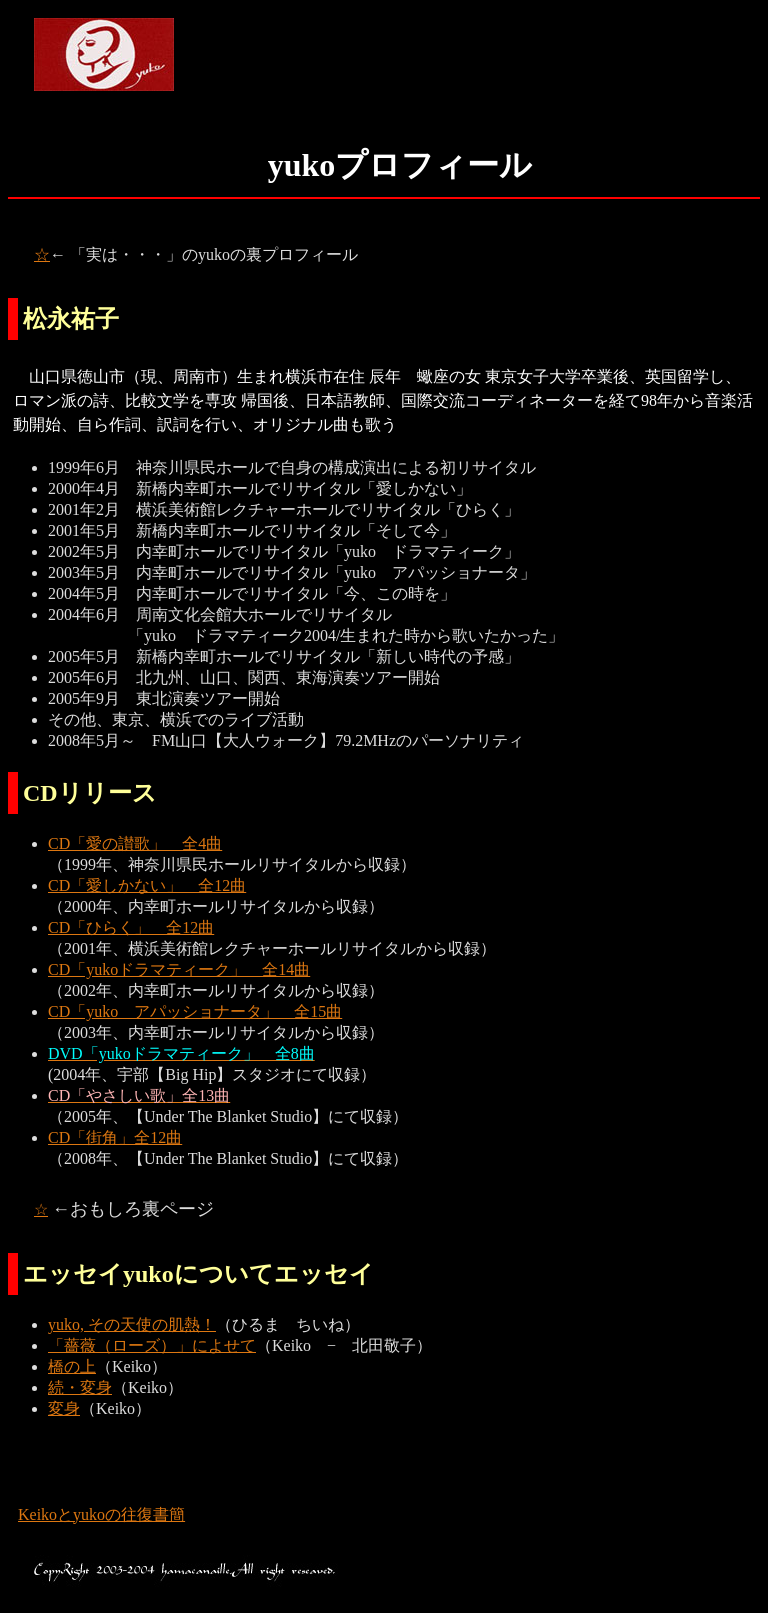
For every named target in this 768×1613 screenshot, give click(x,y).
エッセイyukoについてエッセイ (198, 1274)
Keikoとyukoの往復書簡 (101, 1514)
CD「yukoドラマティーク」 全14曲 (179, 969)
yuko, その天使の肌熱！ (132, 1324)
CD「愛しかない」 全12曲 (147, 885)
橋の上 (72, 1366)
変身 (64, 1408)
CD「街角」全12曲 (115, 1137)
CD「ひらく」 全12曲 (131, 927)
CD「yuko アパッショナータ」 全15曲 (195, 1011)
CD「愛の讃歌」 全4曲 (135, 843)
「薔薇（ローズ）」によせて (152, 1345)
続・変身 (80, 1387)
